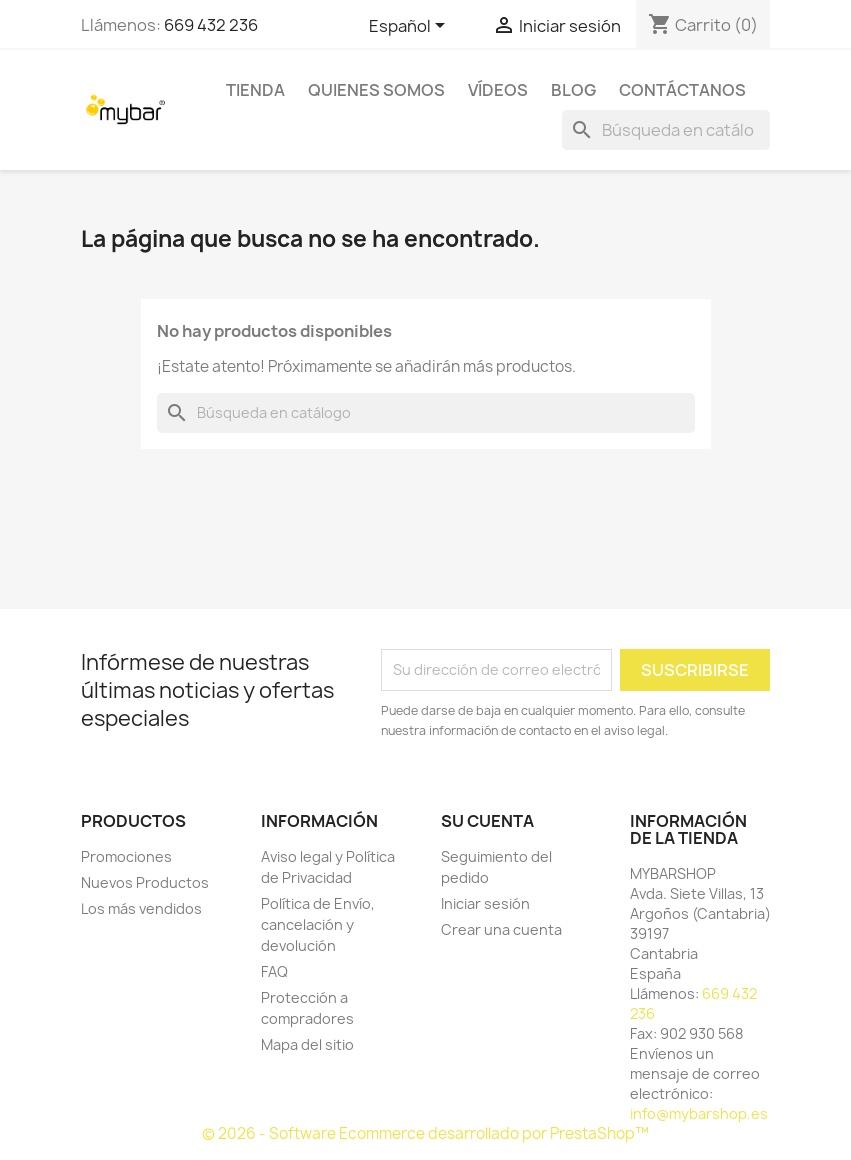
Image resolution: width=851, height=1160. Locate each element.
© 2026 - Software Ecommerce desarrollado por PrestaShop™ (425, 1133)
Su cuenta (487, 821)
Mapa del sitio (307, 1044)
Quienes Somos (376, 90)
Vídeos (498, 90)
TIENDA (255, 90)
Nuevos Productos (145, 882)
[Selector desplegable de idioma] (410, 27)
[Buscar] (666, 130)
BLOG (573, 90)
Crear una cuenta (501, 929)
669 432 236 (211, 25)
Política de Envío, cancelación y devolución (318, 924)
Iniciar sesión (485, 903)
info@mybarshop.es (699, 1113)
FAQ (274, 971)
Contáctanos (682, 90)
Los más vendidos (141, 908)
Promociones (126, 856)
